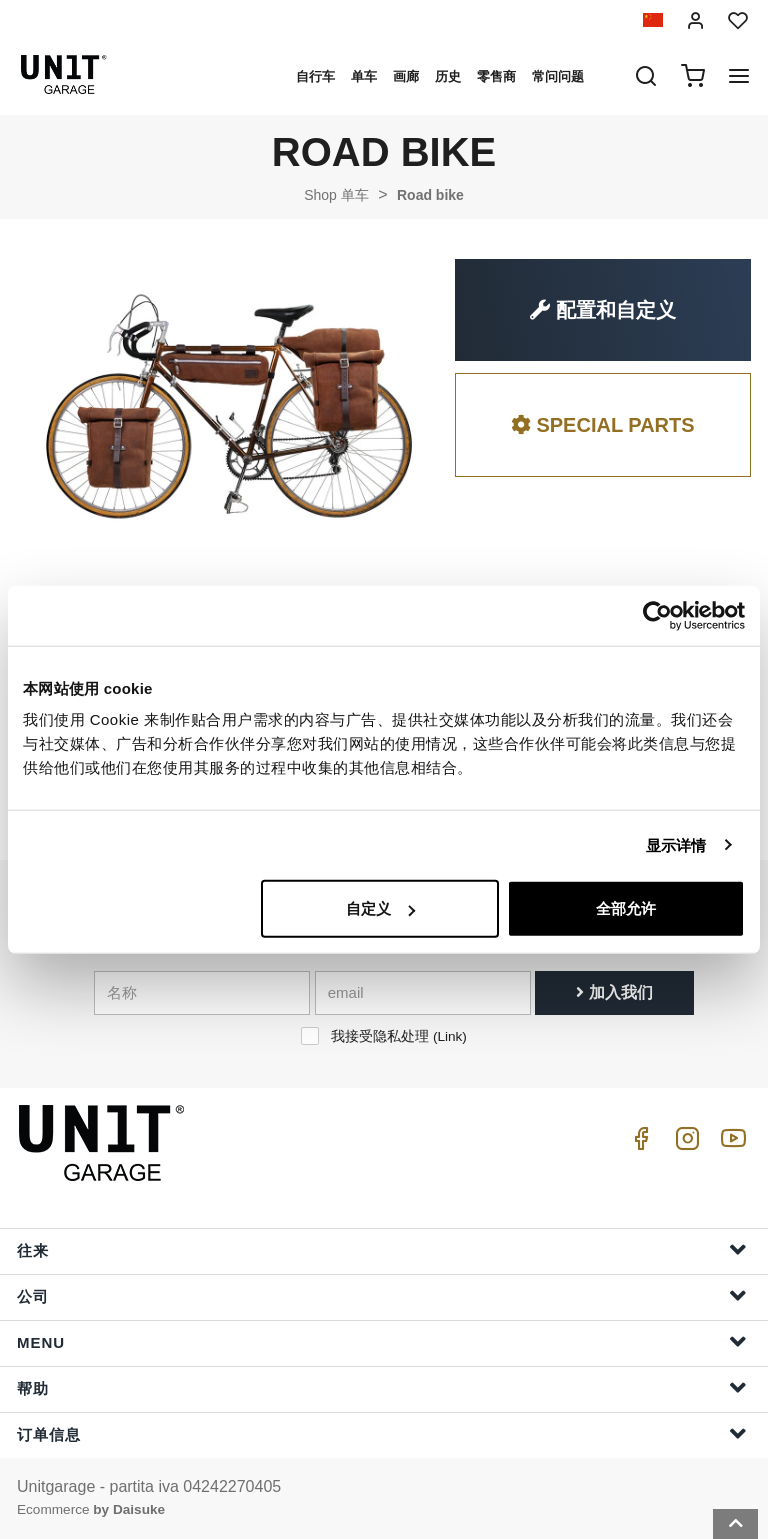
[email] (423, 993)
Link (449, 1036)
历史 (448, 76)
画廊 (406, 76)
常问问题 (558, 76)
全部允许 (626, 908)
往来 (382, 1249)
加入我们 (614, 992)
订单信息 (382, 1433)
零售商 (496, 76)
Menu (382, 1341)
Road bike (430, 195)
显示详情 (676, 844)
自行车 (315, 76)
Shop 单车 (336, 195)
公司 (382, 1295)
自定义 (380, 908)
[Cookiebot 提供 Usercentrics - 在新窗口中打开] (657, 615)
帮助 (382, 1387)
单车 (364, 76)
